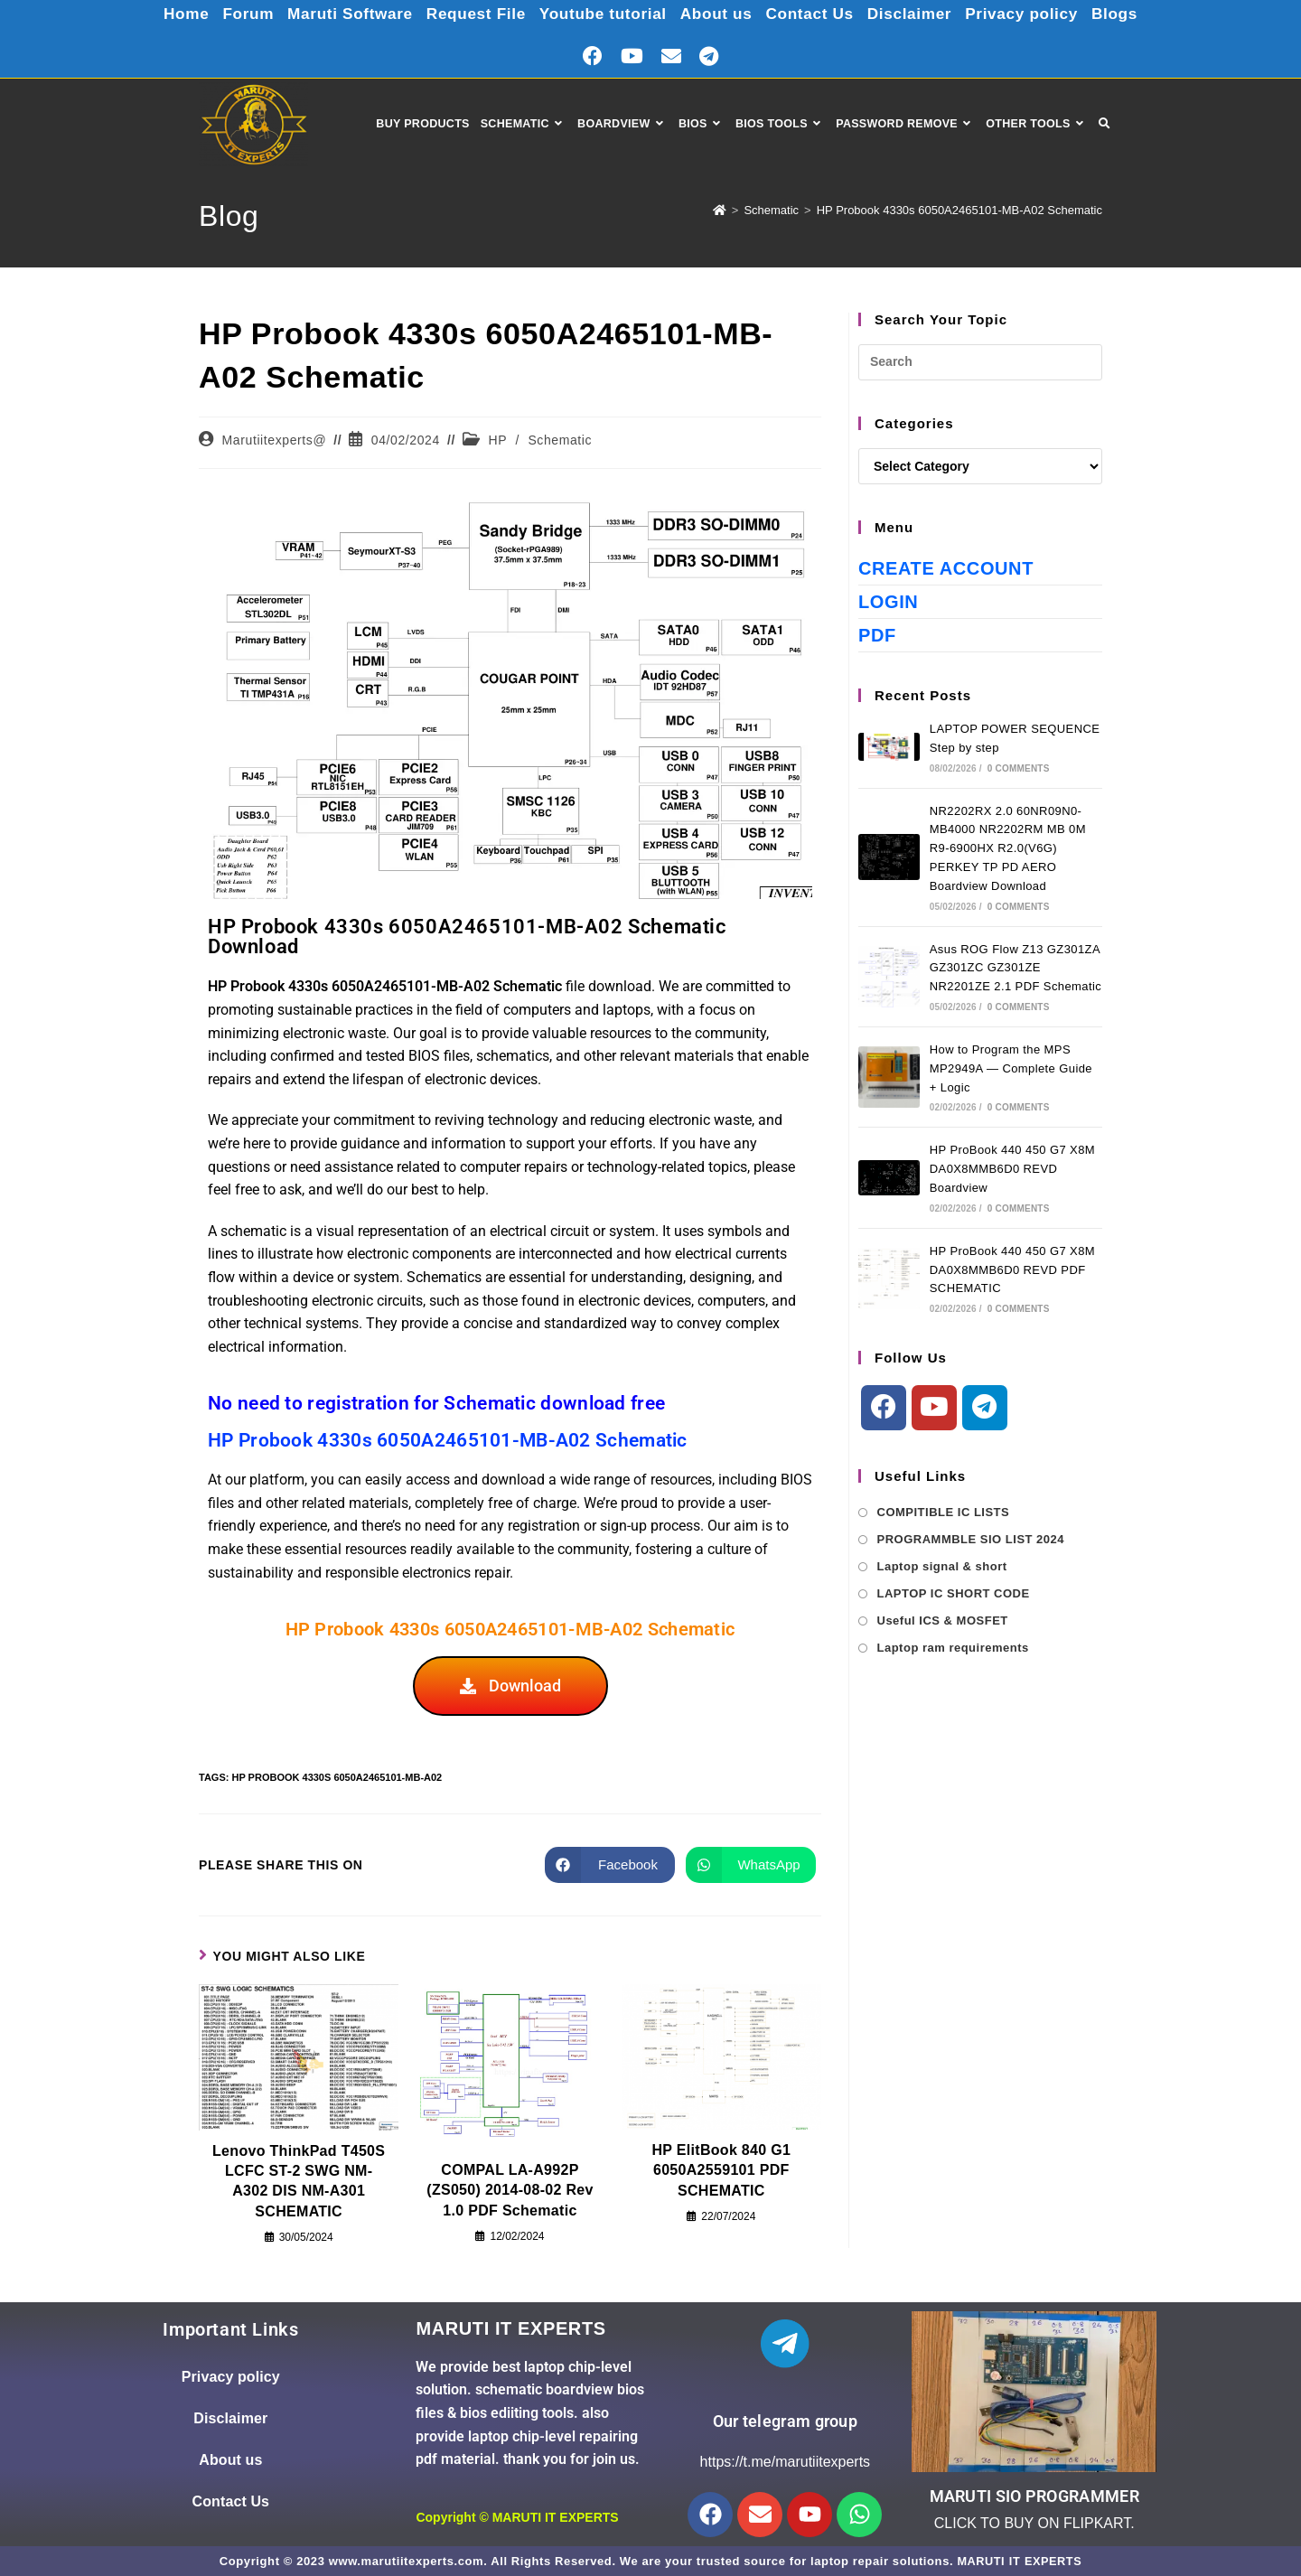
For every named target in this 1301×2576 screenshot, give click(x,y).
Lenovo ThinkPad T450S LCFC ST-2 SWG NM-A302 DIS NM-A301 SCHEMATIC (298, 2181)
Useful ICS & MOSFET (942, 1620)
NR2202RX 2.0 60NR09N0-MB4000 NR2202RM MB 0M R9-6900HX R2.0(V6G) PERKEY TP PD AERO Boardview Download (1008, 848)
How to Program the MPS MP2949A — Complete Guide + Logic (1011, 1068)
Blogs (1130, 14)
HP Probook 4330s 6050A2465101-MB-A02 (336, 1777)
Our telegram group (785, 2421)
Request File (469, 14)
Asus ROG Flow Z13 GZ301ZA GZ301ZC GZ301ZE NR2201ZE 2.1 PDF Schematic (1015, 968)
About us (718, 14)
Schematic (560, 440)
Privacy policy (1034, 14)
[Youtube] (934, 1407)
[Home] (719, 210)
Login (888, 602)
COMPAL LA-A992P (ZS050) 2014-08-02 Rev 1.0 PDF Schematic (509, 2190)
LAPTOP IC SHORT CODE (953, 1593)
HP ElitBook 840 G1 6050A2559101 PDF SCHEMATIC (721, 2170)
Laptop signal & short (942, 1566)
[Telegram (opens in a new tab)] (708, 56)
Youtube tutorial (602, 14)
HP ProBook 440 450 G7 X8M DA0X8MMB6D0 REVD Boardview (1012, 1168)
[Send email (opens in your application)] (671, 56)
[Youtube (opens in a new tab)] (632, 56)
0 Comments (1018, 768)
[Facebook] (883, 1407)
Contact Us (815, 14)
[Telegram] (984, 1407)
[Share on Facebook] (610, 1865)
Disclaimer (918, 14)
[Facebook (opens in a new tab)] (593, 56)
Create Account (946, 568)
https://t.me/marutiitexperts (785, 2461)
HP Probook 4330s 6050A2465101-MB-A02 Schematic (959, 210)
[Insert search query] (980, 362)
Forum (234, 14)
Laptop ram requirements (953, 1647)
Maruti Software (340, 14)
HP (498, 440)
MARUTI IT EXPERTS (555, 2517)
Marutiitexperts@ (274, 440)
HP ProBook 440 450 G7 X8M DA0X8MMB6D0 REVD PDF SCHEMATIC (1012, 1270)
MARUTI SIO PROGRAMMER (1034, 2496)
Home (170, 14)
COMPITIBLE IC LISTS (943, 1512)
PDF (877, 635)
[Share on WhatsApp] (751, 1865)
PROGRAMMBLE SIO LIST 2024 (971, 1539)
